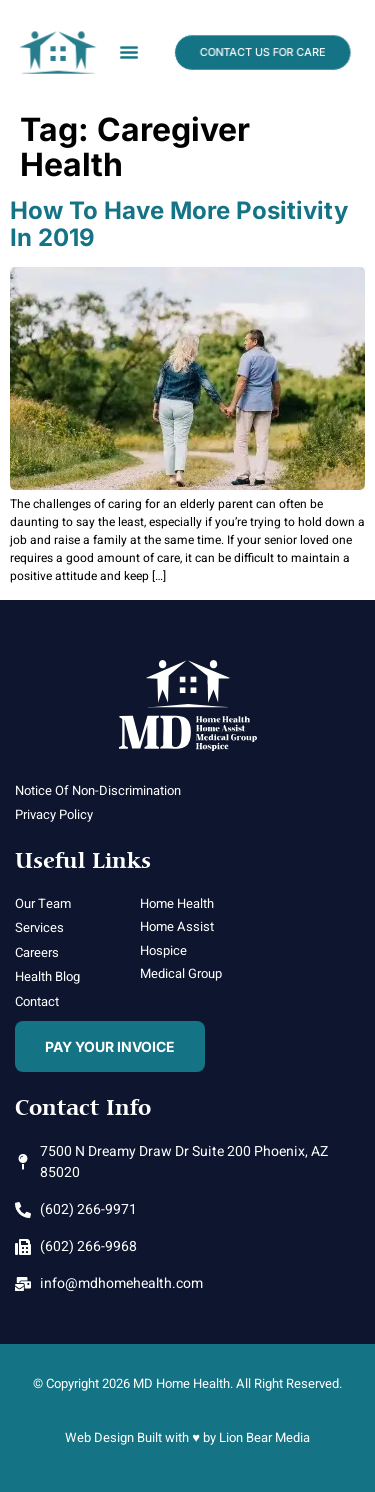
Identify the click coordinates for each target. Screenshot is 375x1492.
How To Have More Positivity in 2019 (179, 223)
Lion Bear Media (264, 1437)
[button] (129, 52)
